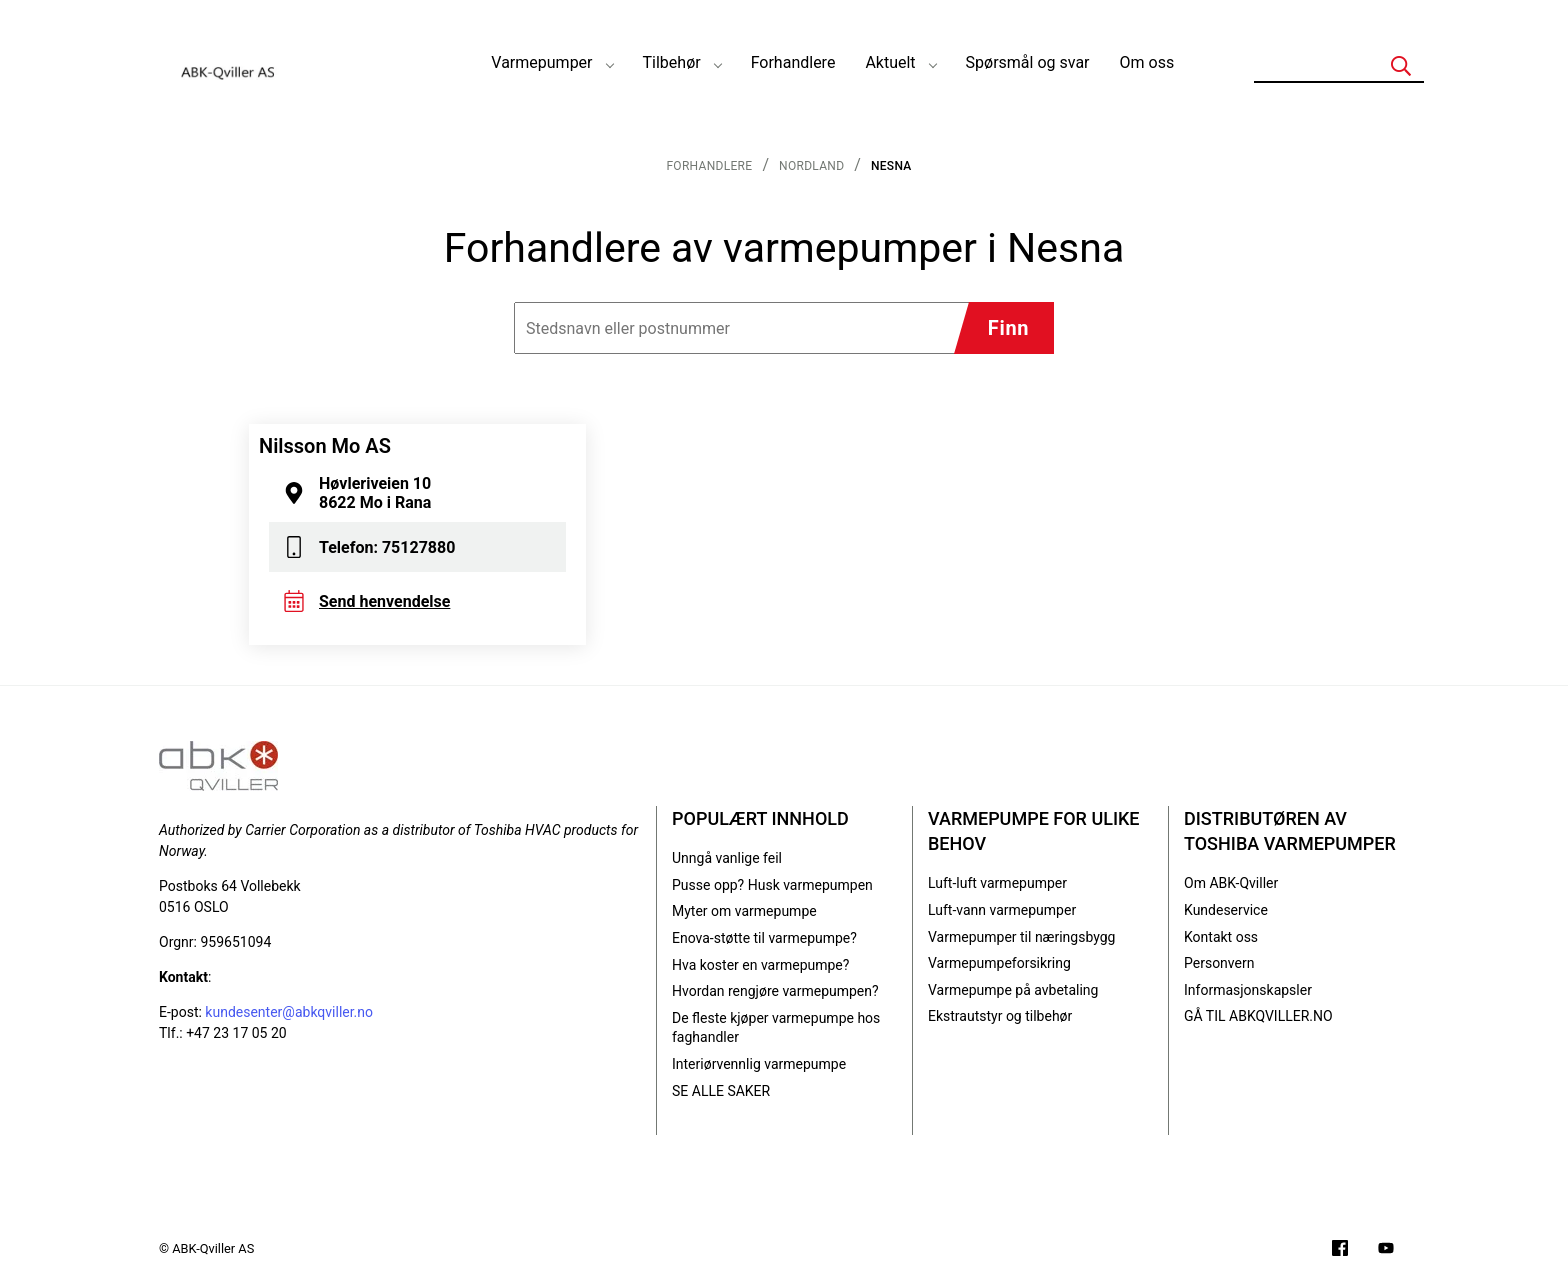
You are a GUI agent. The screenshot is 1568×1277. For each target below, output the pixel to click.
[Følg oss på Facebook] (1340, 1250)
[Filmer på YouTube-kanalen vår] (1386, 1250)
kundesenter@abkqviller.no (289, 1012)
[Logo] (229, 63)
